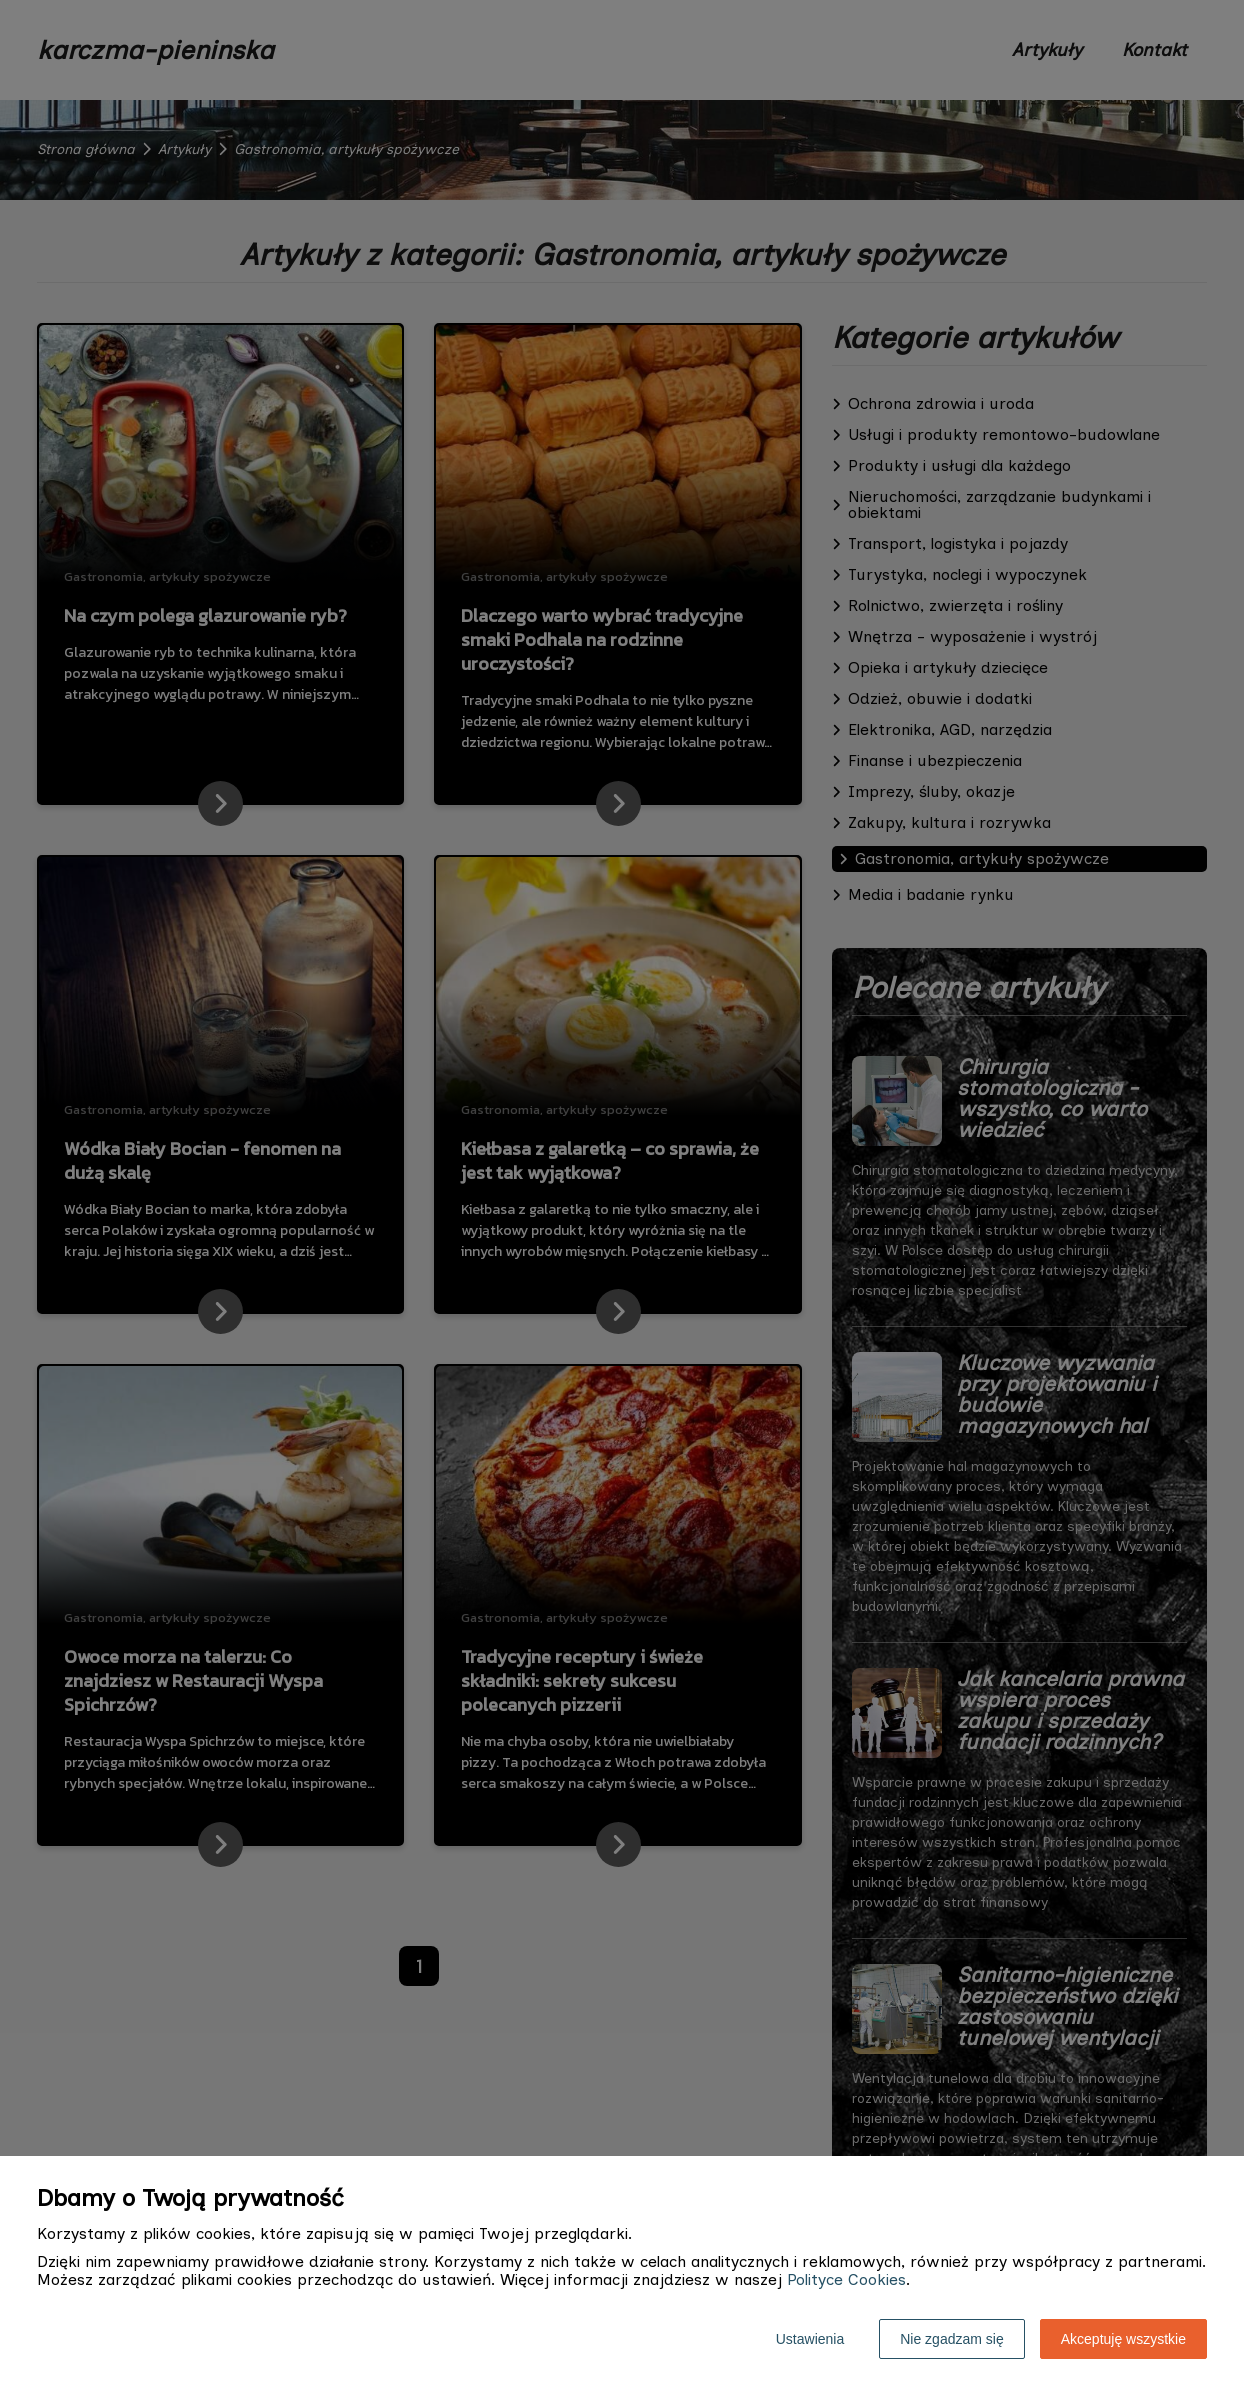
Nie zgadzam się (952, 2339)
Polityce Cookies (846, 2279)
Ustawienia (810, 2339)
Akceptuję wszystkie (1123, 2339)
